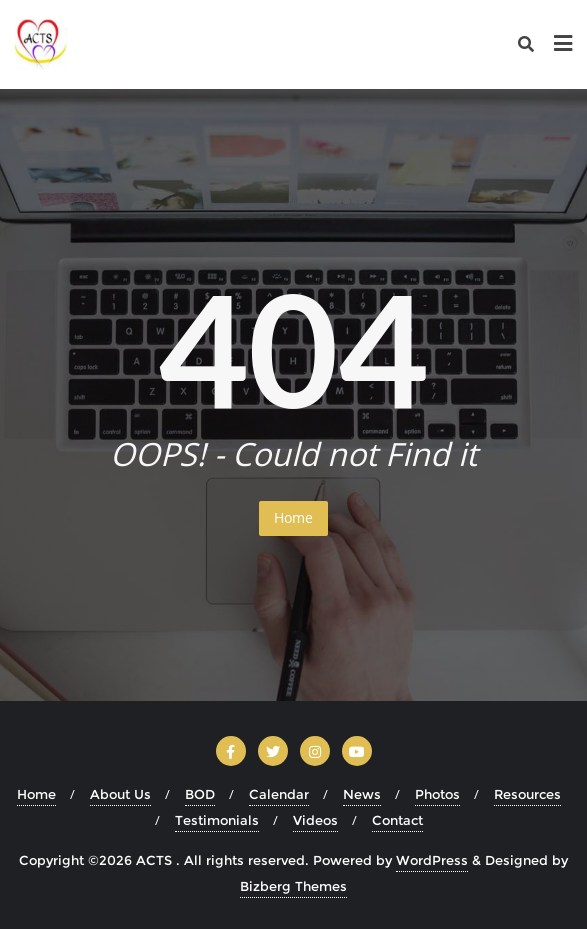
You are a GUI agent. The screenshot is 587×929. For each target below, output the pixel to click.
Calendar (279, 794)
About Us (120, 794)
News (362, 794)
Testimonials (217, 820)
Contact (397, 820)
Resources (527, 794)
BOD (200, 794)
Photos (437, 794)
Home (293, 517)
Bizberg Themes (293, 886)
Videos (315, 820)
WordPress (432, 860)
